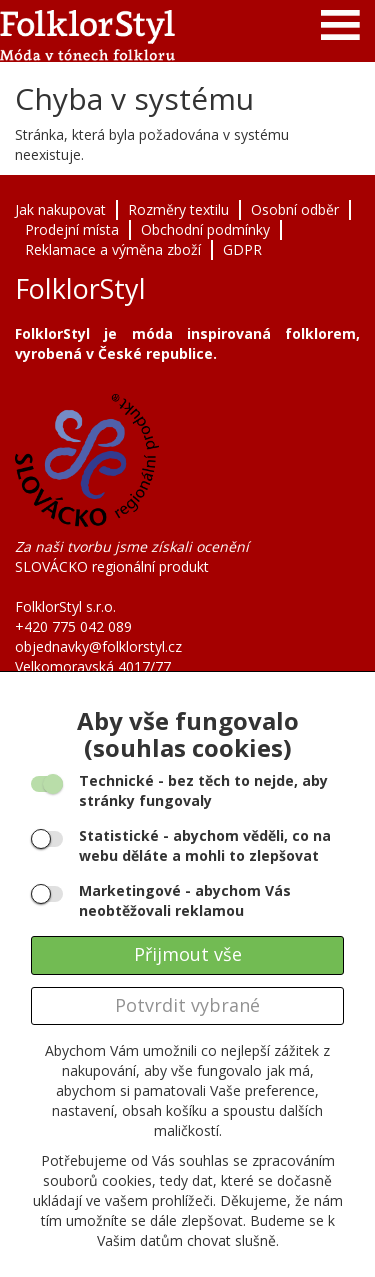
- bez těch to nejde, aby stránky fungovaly (203, 790)
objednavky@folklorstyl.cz (98, 646)
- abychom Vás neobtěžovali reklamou (185, 900)
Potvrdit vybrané (187, 1005)
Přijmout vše (188, 954)
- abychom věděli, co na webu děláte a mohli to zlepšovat (205, 845)
